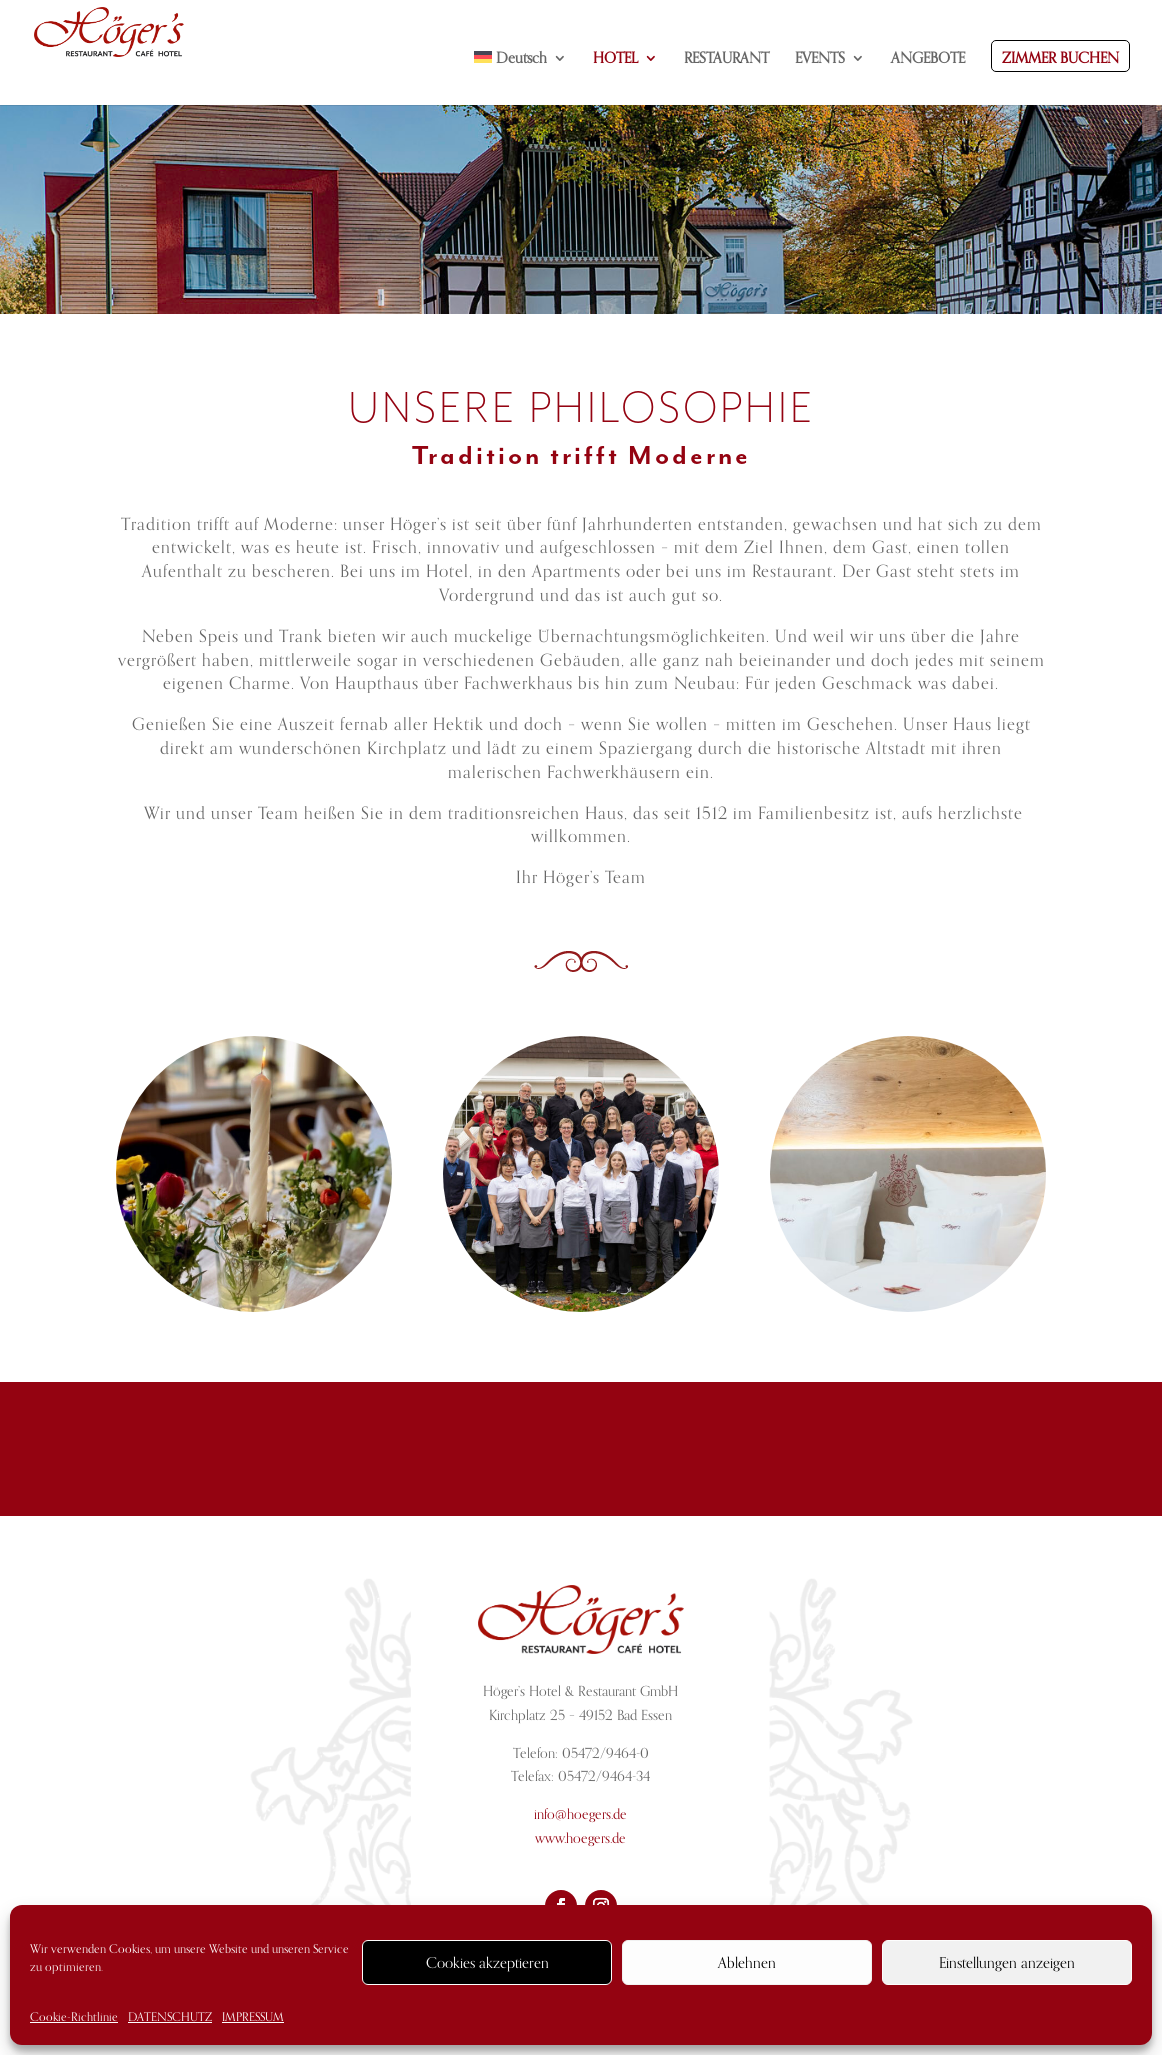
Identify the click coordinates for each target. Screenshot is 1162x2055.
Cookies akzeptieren (487, 1963)
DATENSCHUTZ (170, 2017)
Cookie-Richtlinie (74, 2017)
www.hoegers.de (580, 1838)
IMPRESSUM (253, 2017)
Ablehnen (747, 1963)
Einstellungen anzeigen (1007, 1963)
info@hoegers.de (580, 1814)
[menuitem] (521, 78)
